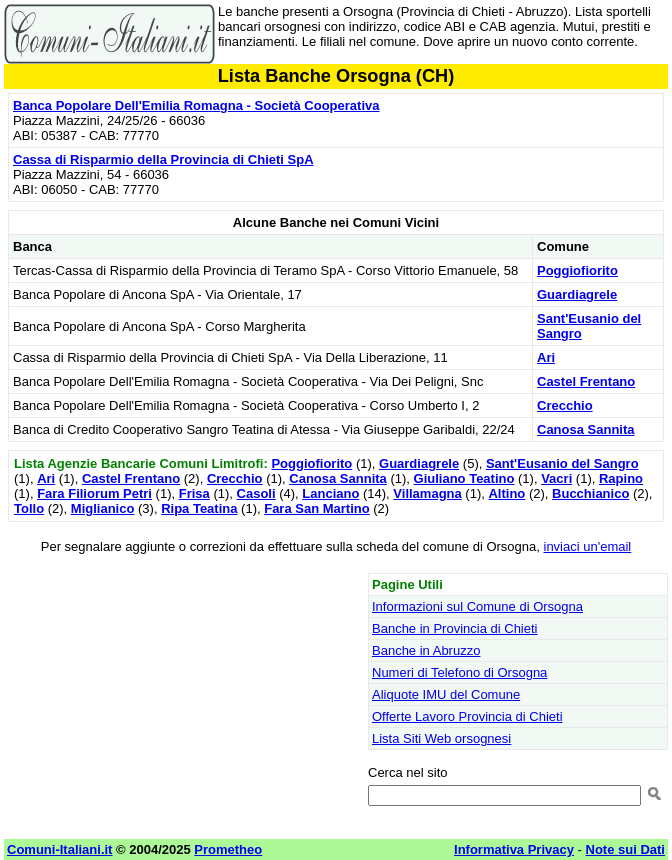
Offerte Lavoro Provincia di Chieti (467, 716)
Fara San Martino (316, 508)
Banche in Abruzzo (426, 650)
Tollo (29, 508)
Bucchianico (590, 493)
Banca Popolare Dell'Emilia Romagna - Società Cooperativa (196, 105)
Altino (506, 493)
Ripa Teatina (199, 508)
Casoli (256, 493)
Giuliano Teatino (464, 478)
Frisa (194, 493)
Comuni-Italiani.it (59, 849)
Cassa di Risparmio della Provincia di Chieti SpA (163, 159)
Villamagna (427, 493)
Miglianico (103, 508)
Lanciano (330, 493)
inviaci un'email (588, 546)
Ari (546, 357)
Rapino (621, 478)
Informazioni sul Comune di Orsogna (477, 606)
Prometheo (228, 849)
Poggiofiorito (577, 270)
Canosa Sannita (586, 429)
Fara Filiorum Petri (94, 493)
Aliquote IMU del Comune (446, 694)
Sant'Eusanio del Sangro (562, 463)
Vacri (556, 478)
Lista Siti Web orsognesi (441, 738)
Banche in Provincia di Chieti (454, 628)
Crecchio (565, 405)
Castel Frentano (586, 381)
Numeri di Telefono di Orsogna (459, 672)
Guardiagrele (577, 294)
